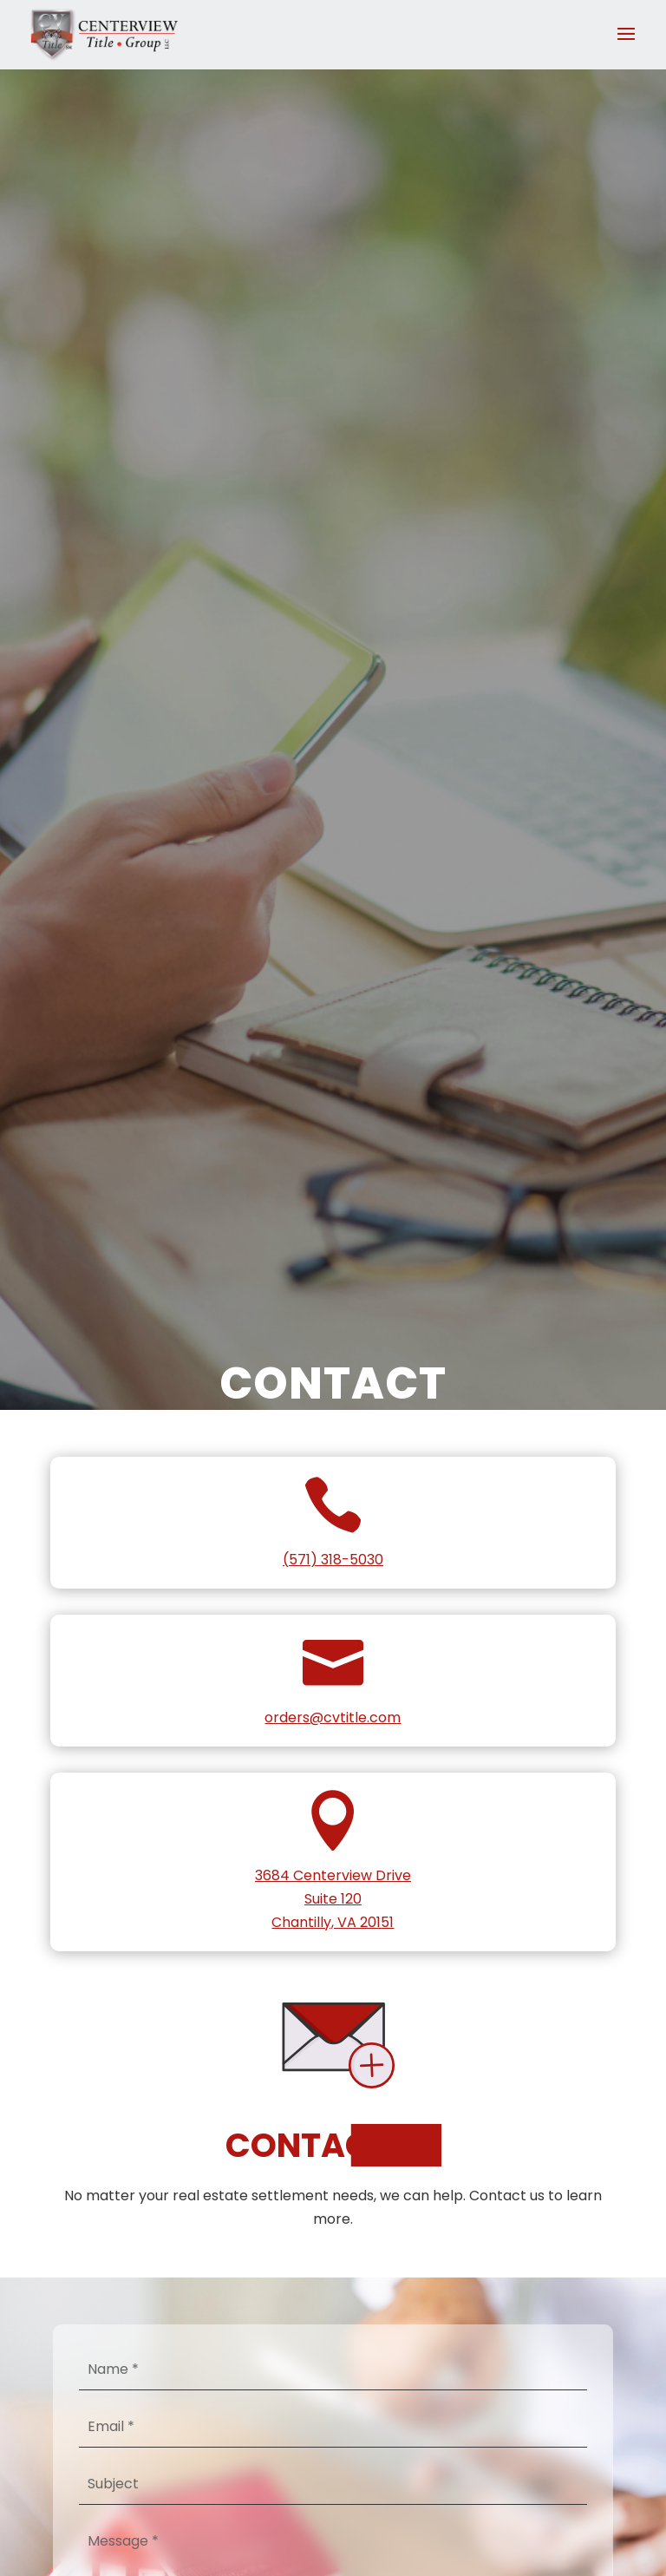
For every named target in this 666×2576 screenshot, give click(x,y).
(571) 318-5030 (333, 1560)
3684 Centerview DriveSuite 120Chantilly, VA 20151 (333, 1898)
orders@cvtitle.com (332, 1717)
